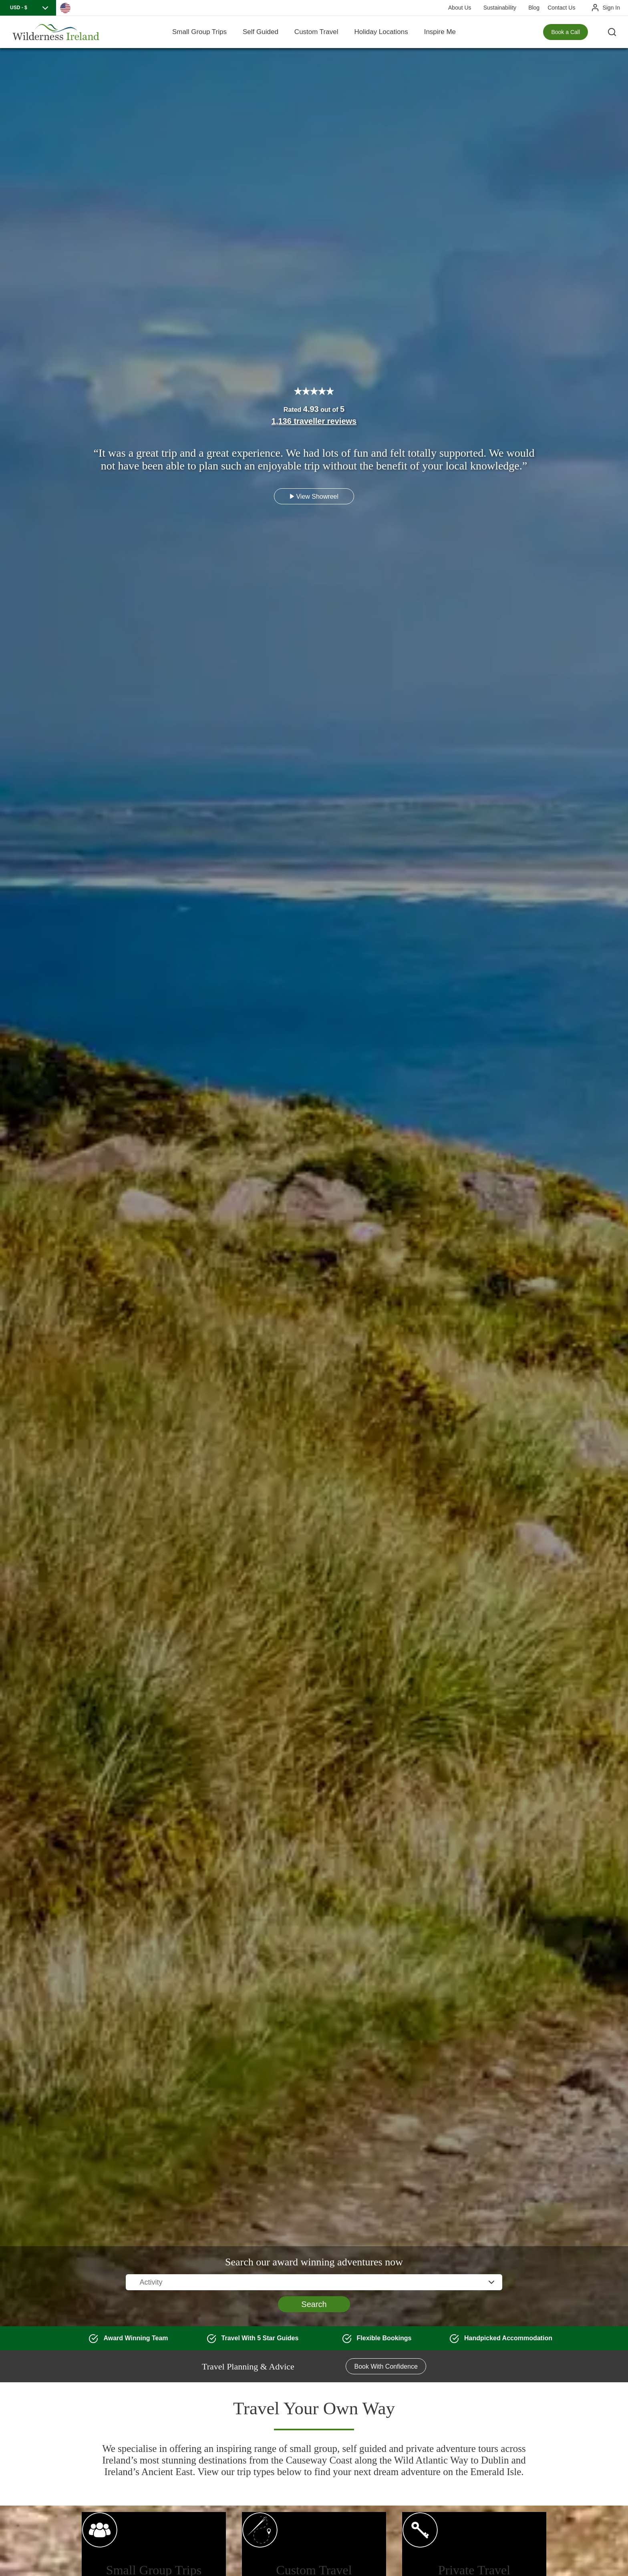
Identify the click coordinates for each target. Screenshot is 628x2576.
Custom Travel (316, 32)
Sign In (611, 7)
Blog (533, 7)
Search (313, 2304)
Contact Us (561, 7)
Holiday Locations (381, 32)
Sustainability (500, 7)
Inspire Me (440, 32)
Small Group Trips (199, 32)
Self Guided (260, 32)
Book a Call (565, 32)
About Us (459, 7)
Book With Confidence (385, 2366)
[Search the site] (612, 32)
